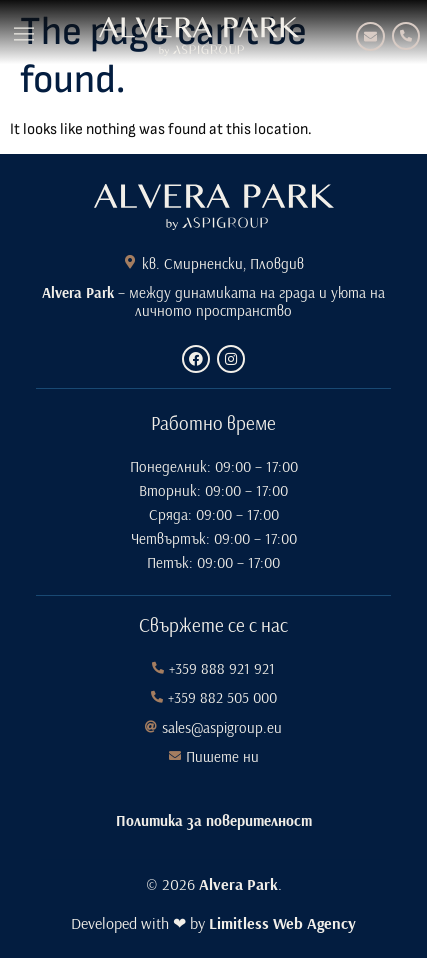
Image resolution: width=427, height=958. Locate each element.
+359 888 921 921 (222, 668)
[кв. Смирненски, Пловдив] (130, 262)
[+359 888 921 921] (406, 36)
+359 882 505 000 (222, 697)
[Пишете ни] (175, 756)
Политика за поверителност (214, 820)
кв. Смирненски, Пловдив (223, 263)
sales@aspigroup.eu (222, 727)
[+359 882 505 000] (157, 697)
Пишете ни (222, 756)
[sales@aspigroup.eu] (151, 727)
